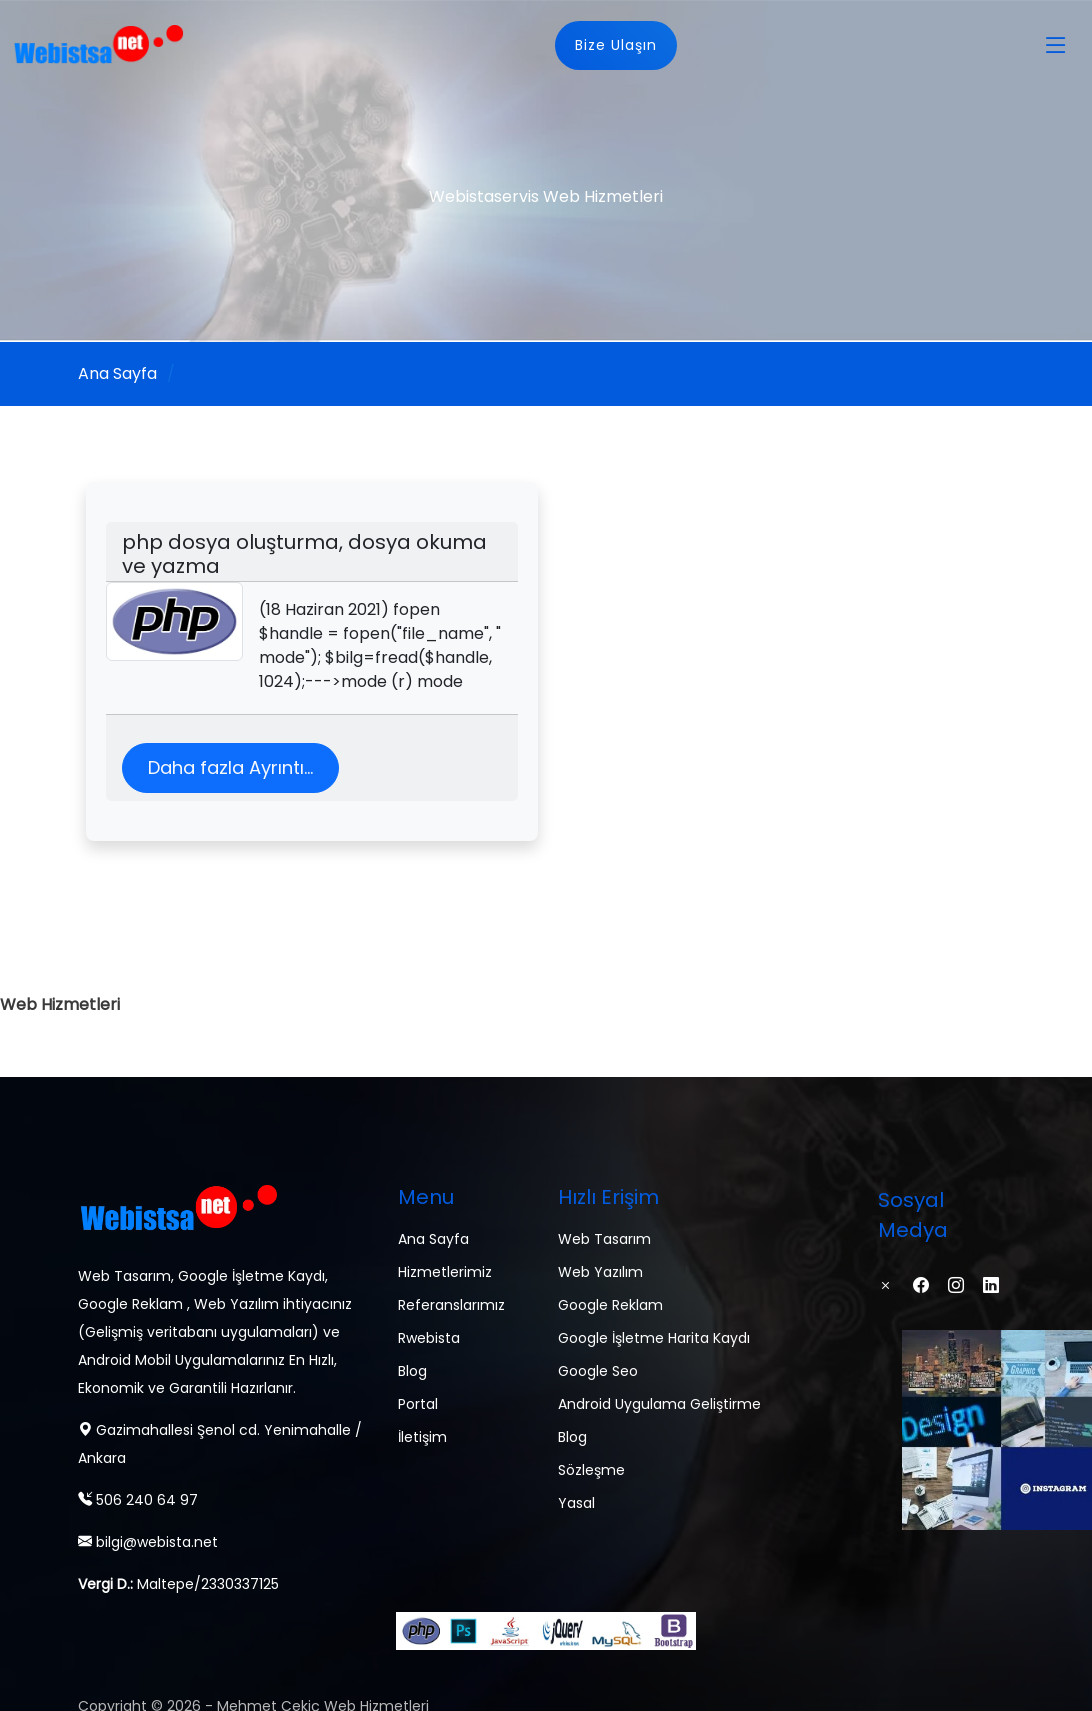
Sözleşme (591, 1470)
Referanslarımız (451, 1305)
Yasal (576, 1503)
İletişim (422, 1437)
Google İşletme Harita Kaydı (654, 1338)
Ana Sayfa (117, 373)
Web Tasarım (604, 1239)
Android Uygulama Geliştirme (659, 1404)
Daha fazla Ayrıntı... (230, 767)
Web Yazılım (600, 1272)
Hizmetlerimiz (445, 1272)
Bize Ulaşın (616, 45)
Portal (418, 1404)
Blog (412, 1371)
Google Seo (598, 1371)
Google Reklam (610, 1305)
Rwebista (429, 1338)
